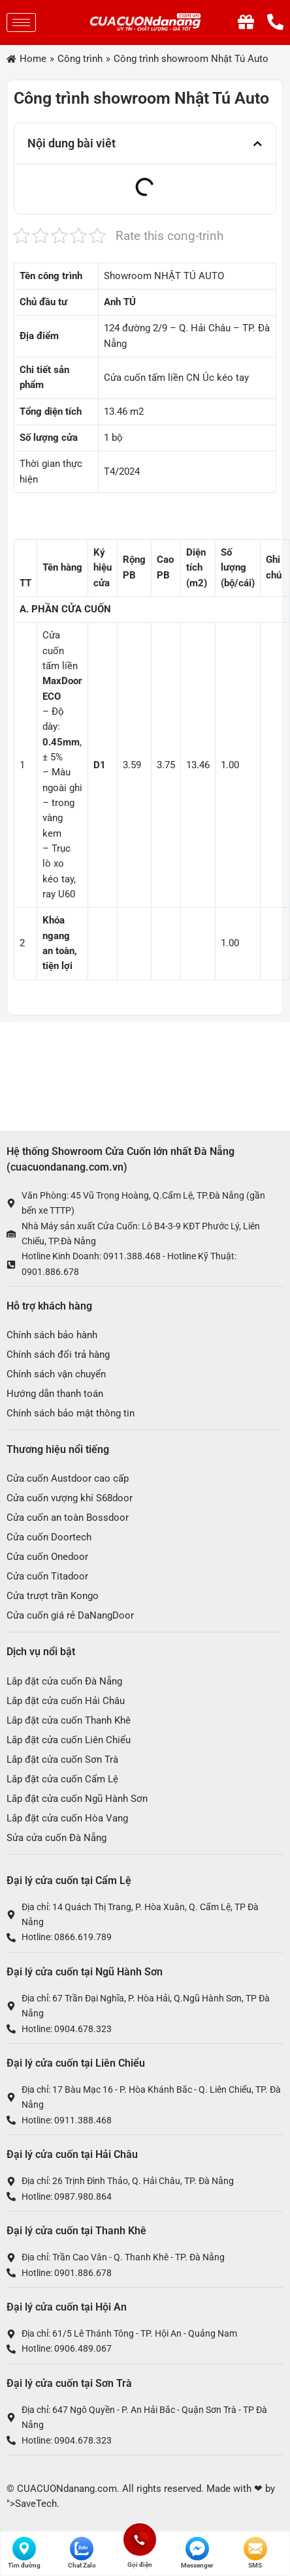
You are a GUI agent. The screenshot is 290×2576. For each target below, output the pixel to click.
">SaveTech (32, 2503)
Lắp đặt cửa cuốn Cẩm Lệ (62, 1779)
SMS (255, 2553)
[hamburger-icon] (21, 22)
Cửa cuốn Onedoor (47, 1557)
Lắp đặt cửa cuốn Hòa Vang (67, 1818)
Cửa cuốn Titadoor (47, 1576)
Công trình (80, 59)
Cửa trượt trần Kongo (53, 1596)
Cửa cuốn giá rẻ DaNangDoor (70, 1615)
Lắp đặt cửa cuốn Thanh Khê (69, 1720)
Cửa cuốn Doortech (49, 1537)
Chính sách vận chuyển (56, 1374)
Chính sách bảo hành (52, 1335)
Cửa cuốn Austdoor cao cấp (68, 1478)
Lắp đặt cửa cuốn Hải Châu (66, 1701)
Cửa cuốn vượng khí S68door (70, 1498)
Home (33, 59)
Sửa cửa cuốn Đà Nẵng (56, 1838)
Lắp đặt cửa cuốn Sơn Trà (62, 1759)
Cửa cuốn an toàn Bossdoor (68, 1517)
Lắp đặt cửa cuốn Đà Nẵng (64, 1681)
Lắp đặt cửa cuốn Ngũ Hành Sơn (77, 1799)
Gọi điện (139, 2538)
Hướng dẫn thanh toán (55, 1394)
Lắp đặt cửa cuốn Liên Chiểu (69, 1740)
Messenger (197, 2553)
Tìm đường (24, 2553)
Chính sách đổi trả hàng (58, 1354)
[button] (258, 144)
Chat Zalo (82, 2553)
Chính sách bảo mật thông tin (71, 1413)
